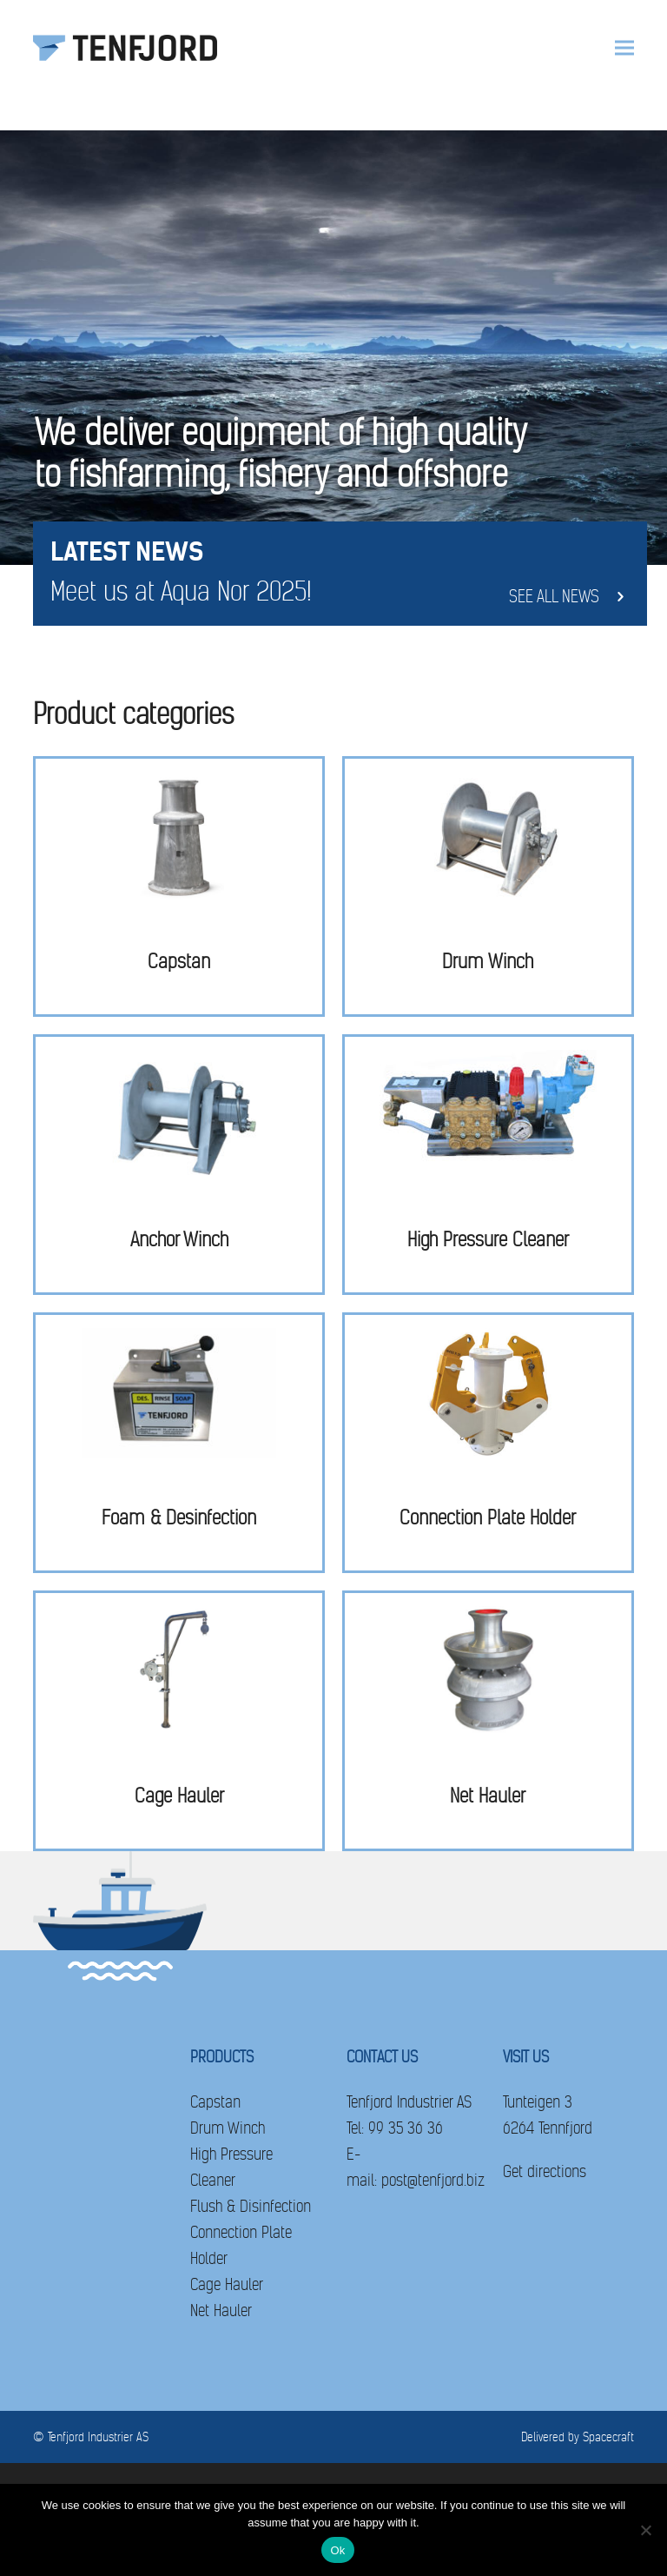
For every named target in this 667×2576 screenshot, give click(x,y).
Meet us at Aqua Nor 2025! (181, 591)
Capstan (215, 2102)
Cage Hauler (226, 2284)
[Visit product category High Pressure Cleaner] (488, 1164)
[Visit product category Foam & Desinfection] (179, 1442)
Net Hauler (221, 2310)
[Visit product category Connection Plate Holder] (488, 1442)
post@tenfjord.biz (433, 2180)
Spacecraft (608, 2437)
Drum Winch (227, 2128)
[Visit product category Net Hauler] (488, 1720)
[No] (645, 2530)
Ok (337, 2550)
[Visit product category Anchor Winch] (179, 1164)
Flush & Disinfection (250, 2206)
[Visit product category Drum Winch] (488, 886)
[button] (624, 48)
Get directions (544, 2171)
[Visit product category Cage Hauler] (179, 1720)
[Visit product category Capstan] (179, 886)
